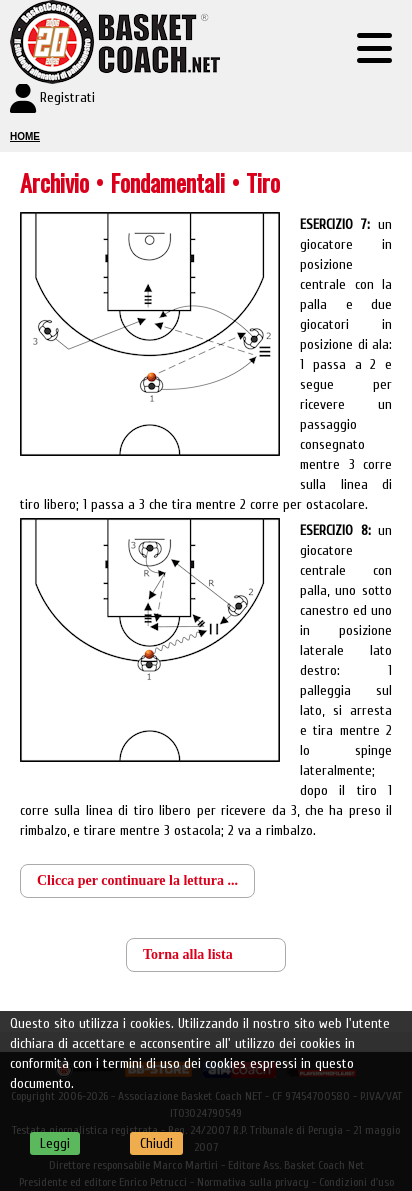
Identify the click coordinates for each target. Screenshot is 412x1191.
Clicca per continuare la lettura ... (137, 880)
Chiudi (156, 1143)
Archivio (54, 182)
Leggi (55, 1143)
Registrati (67, 97)
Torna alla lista (188, 954)
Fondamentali (170, 182)
